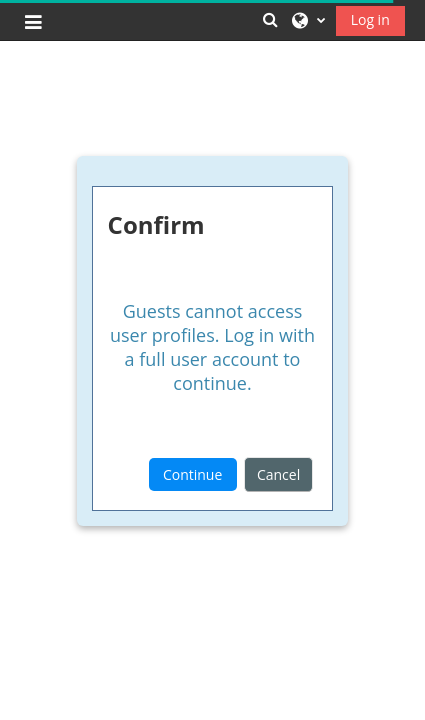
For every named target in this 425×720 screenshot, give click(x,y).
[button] (270, 19)
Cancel (278, 474)
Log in (370, 19)
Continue (192, 474)
